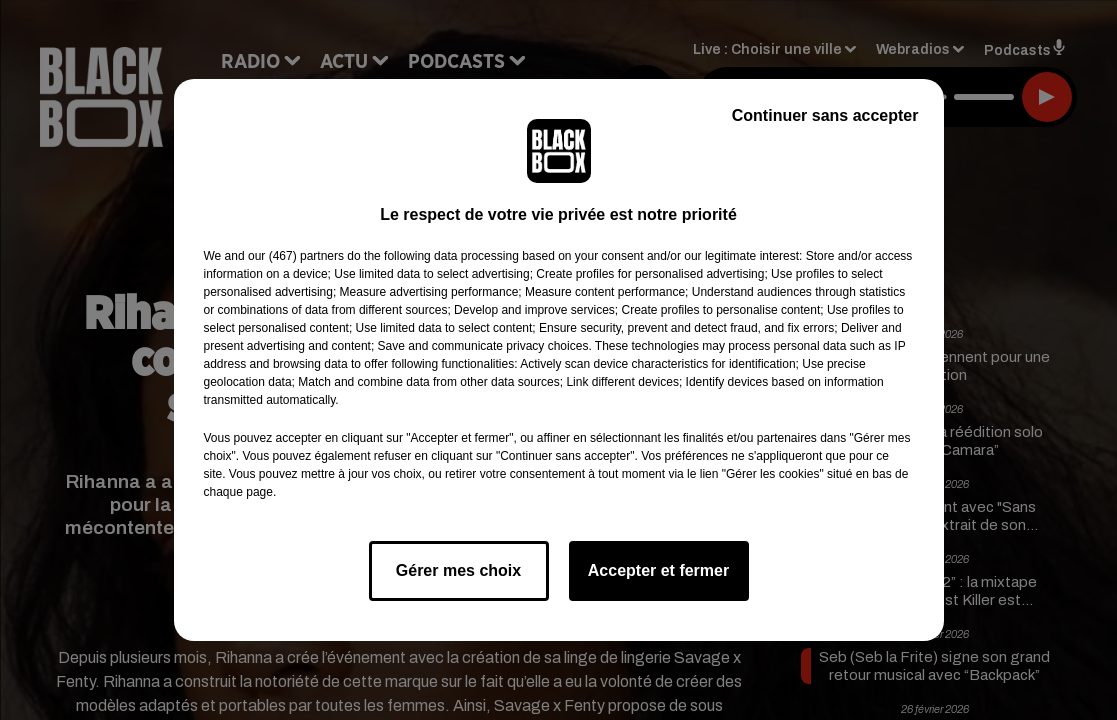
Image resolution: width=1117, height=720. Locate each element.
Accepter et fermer (658, 570)
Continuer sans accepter (825, 115)
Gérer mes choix (458, 570)
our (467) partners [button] (296, 256)
